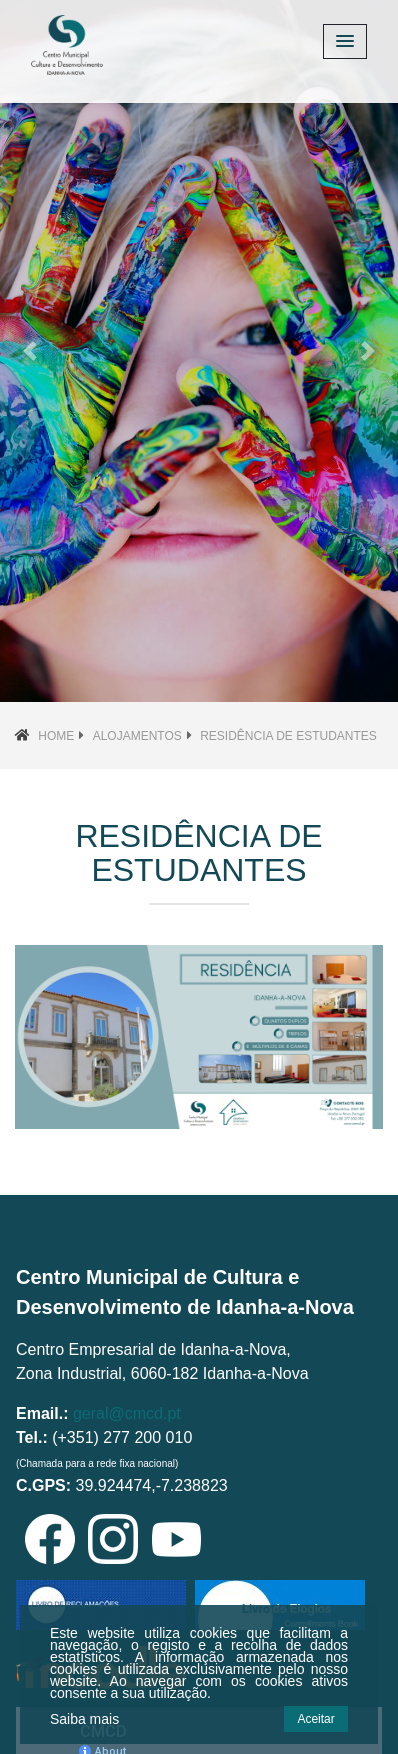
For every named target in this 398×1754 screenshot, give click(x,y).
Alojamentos (137, 736)
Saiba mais (84, 1719)
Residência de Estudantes (288, 736)
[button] (30, 351)
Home (56, 736)
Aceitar (315, 1719)
